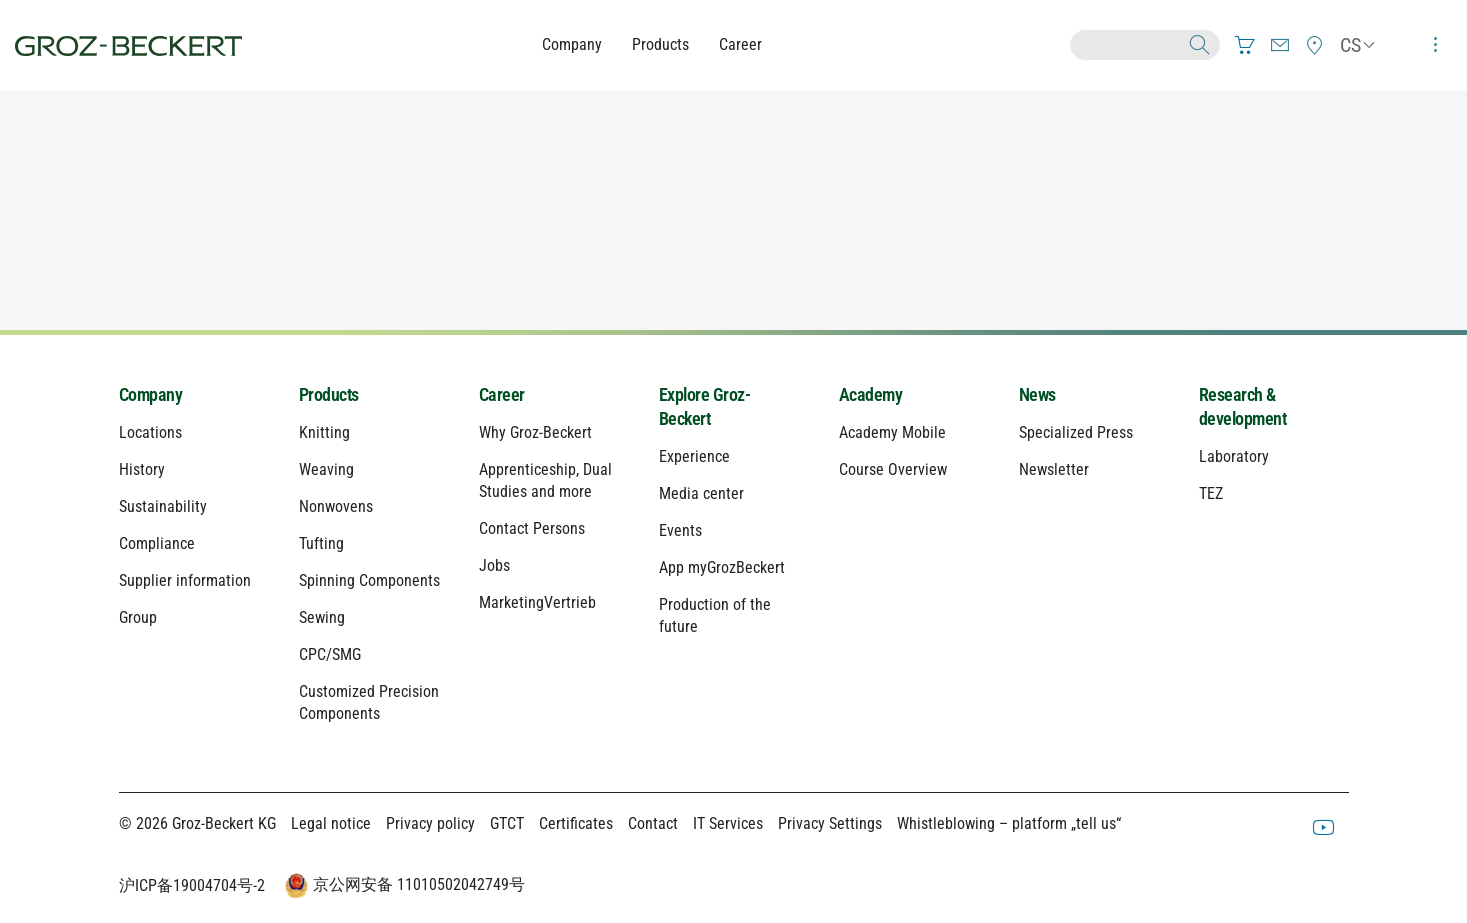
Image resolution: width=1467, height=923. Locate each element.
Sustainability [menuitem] (163, 506)
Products (660, 44)
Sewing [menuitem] (322, 617)
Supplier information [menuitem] (185, 580)
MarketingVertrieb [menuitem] (537, 602)
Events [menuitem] (680, 530)
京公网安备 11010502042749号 (403, 886)
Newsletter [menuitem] (1054, 469)
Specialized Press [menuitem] (1076, 432)
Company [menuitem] (151, 394)
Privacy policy (430, 823)
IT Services (728, 823)
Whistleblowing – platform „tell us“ (1009, 823)
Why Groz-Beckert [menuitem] (535, 432)
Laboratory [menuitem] (1234, 456)
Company (572, 44)
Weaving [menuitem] (326, 469)
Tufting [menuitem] (321, 543)
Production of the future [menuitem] (715, 615)
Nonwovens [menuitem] (336, 506)
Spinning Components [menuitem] (369, 580)
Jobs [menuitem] (494, 565)
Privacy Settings (830, 823)
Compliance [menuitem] (157, 543)
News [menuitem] (1037, 394)
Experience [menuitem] (694, 456)
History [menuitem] (142, 469)
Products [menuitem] (329, 394)
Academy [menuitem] (871, 394)
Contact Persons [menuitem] (532, 528)
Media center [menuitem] (701, 493)
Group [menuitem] (138, 617)
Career (740, 44)
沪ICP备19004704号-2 (192, 885)
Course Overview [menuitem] (893, 469)
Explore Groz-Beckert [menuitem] (705, 406)
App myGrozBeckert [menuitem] (722, 567)
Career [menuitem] (502, 394)
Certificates (576, 823)
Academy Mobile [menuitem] (892, 432)
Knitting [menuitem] (324, 432)
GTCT (507, 823)
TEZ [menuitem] (1211, 493)
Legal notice (331, 823)
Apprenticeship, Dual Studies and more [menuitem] (545, 480)
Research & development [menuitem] (1243, 406)
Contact (653, 823)
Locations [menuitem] (150, 432)
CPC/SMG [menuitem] (330, 654)
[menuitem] (1245, 45)
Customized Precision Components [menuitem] (369, 702)
